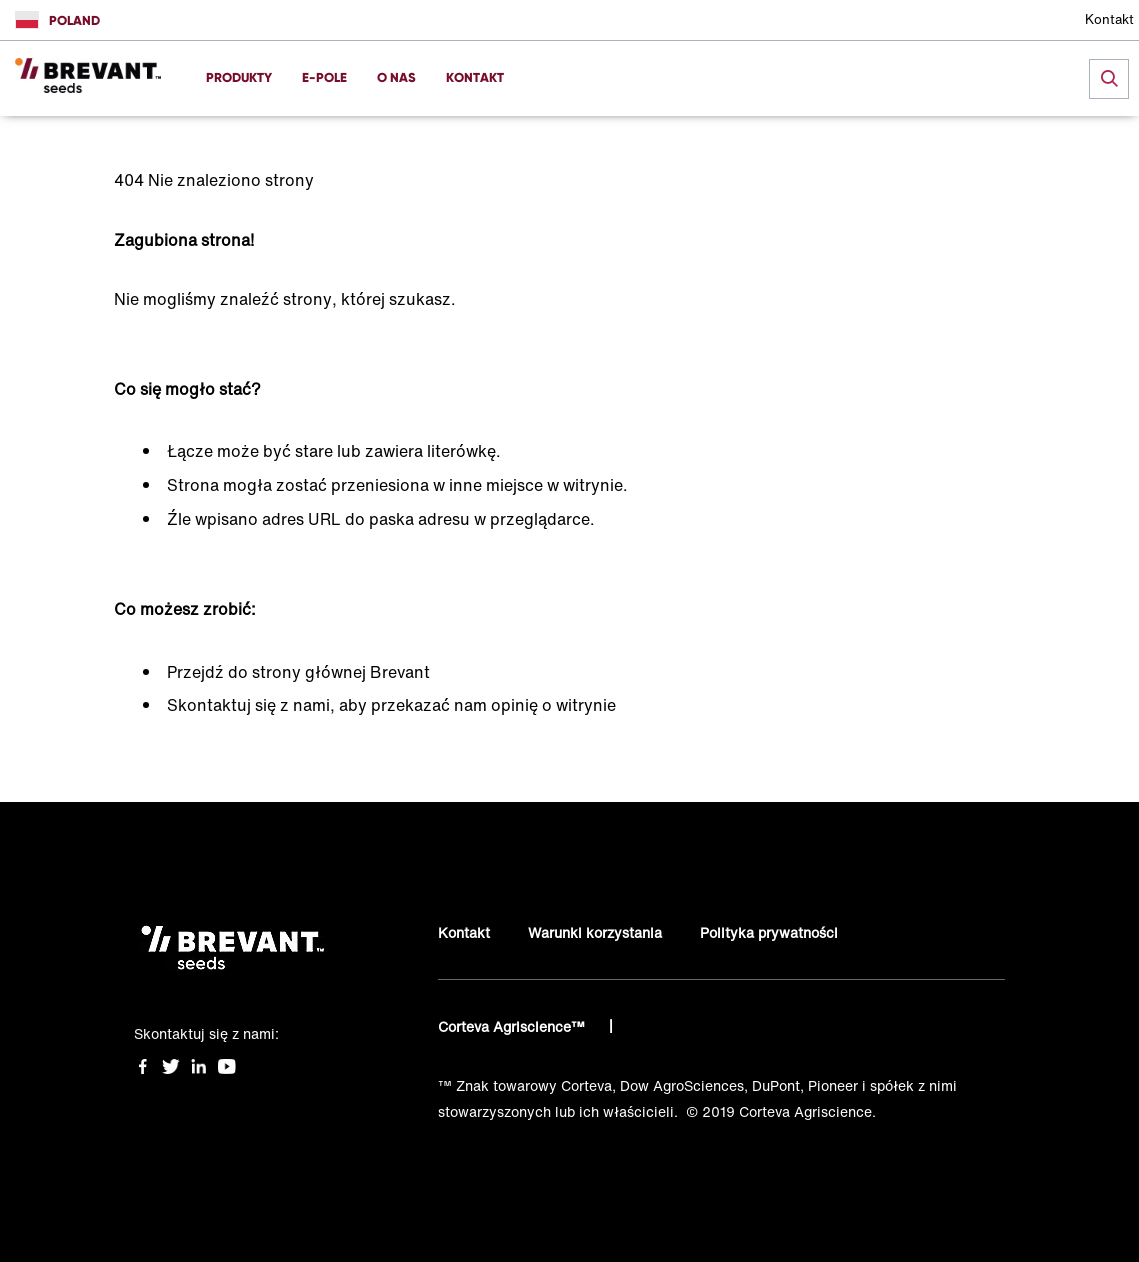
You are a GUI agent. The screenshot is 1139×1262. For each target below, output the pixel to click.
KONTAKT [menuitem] (475, 77)
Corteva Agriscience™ (513, 1026)
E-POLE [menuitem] (324, 77)
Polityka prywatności (769, 932)
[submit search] (1109, 79)
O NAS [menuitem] (396, 77)
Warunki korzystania (595, 932)
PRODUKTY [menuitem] (239, 77)
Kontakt (1109, 19)
